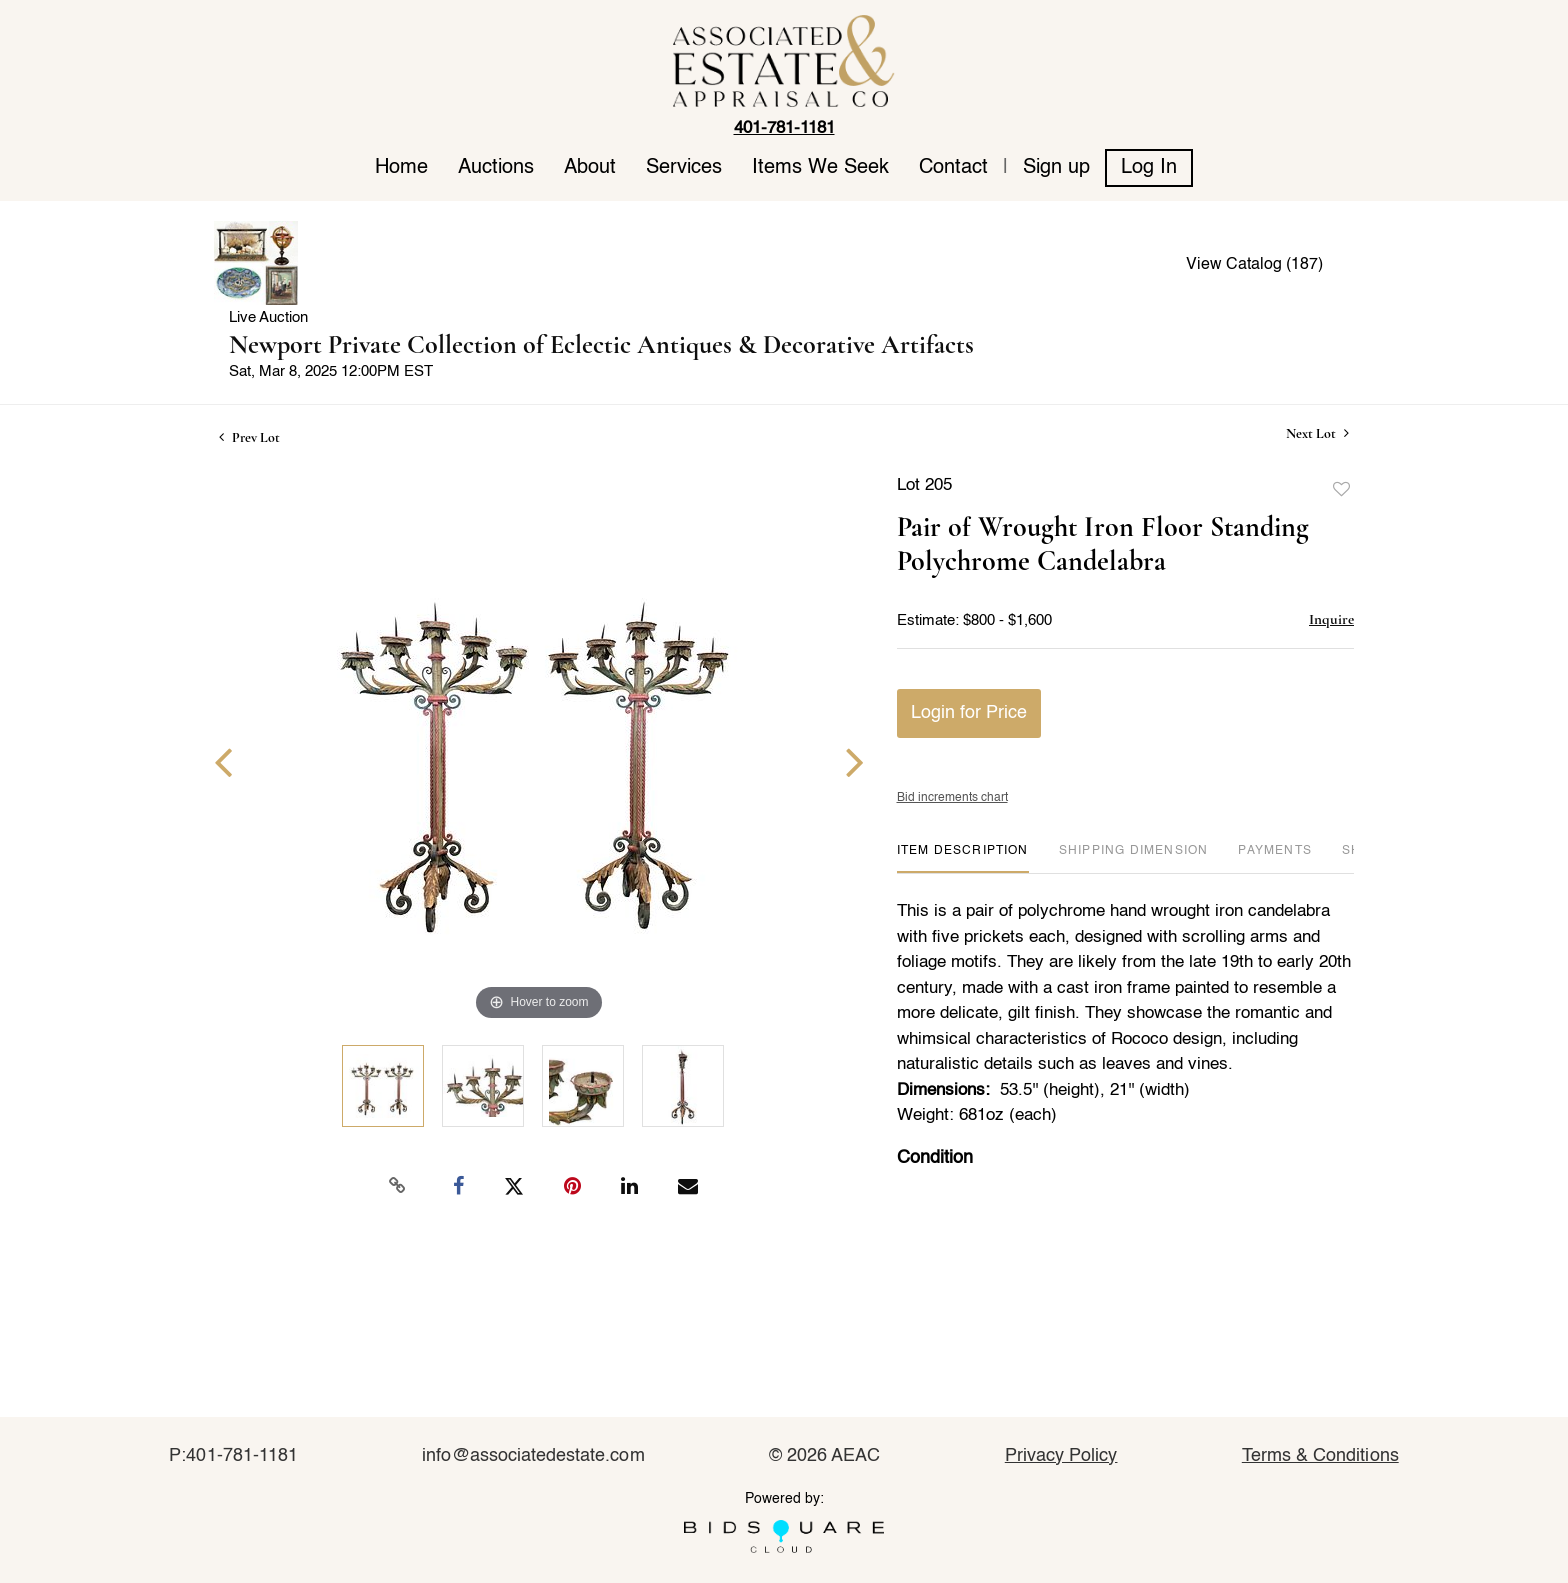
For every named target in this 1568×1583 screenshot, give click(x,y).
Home (401, 168)
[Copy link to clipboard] (398, 1186)
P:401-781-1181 (233, 1456)
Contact (953, 168)
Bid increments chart (952, 798)
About (590, 168)
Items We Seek (820, 168)
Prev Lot (249, 437)
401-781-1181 (784, 128)
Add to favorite (1342, 490)
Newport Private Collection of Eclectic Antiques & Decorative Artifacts (601, 344)
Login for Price (969, 713)
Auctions (496, 168)
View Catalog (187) (1254, 265)
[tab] (963, 858)
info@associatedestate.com (533, 1456)
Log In (1149, 168)
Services (684, 168)
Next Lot (1317, 433)
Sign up (1056, 168)
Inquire (1331, 619)
